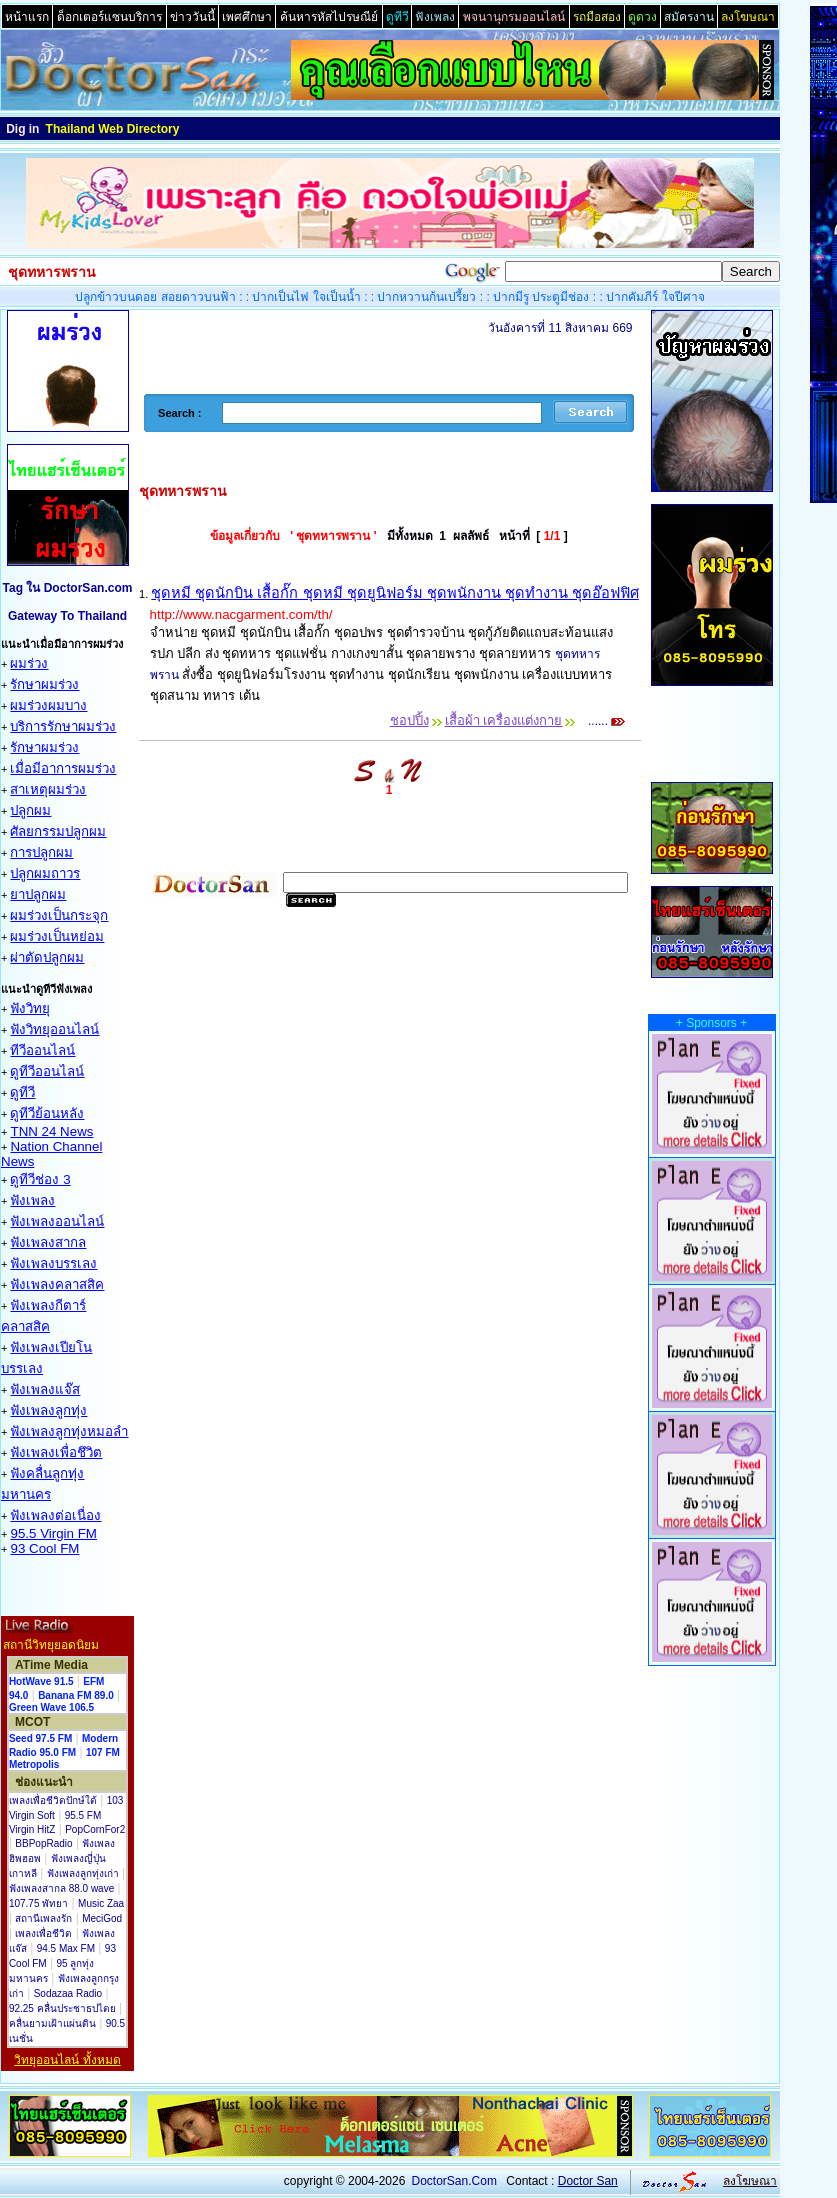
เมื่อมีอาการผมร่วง (63, 768)
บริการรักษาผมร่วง (63, 726)
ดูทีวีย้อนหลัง (47, 1113)
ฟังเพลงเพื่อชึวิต (56, 1452)
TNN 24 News (51, 1131)
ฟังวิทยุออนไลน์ (54, 1029)
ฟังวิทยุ (30, 1008)
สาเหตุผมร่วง (48, 789)
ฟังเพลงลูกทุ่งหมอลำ (69, 1431)
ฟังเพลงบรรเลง (53, 1263)
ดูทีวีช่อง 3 (40, 1179)
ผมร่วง (29, 663)
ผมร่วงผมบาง (48, 705)
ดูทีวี (22, 1092)
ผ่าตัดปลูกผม (47, 957)
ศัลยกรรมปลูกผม (58, 831)
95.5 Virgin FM (53, 1533)
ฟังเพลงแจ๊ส (45, 1389)
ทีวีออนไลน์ (42, 1050)
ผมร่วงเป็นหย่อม (57, 936)
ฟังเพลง (32, 1200)
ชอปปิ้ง (409, 720)
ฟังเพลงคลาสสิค (57, 1284)
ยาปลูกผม (38, 894)
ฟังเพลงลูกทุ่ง (48, 1410)
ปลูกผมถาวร (45, 873)
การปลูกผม (41, 852)
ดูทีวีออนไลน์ (47, 1071)
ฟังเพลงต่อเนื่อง (55, 1515)
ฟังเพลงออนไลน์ (57, 1221)
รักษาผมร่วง (44, 684)
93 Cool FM (44, 1548)
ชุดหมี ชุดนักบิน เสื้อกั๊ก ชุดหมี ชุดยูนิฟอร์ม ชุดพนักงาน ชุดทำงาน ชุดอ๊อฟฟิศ (395, 593)
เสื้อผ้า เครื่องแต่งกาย (504, 720)
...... (605, 721)
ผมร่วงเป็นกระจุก (59, 915)
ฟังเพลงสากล (48, 1242)
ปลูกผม (30, 810)
